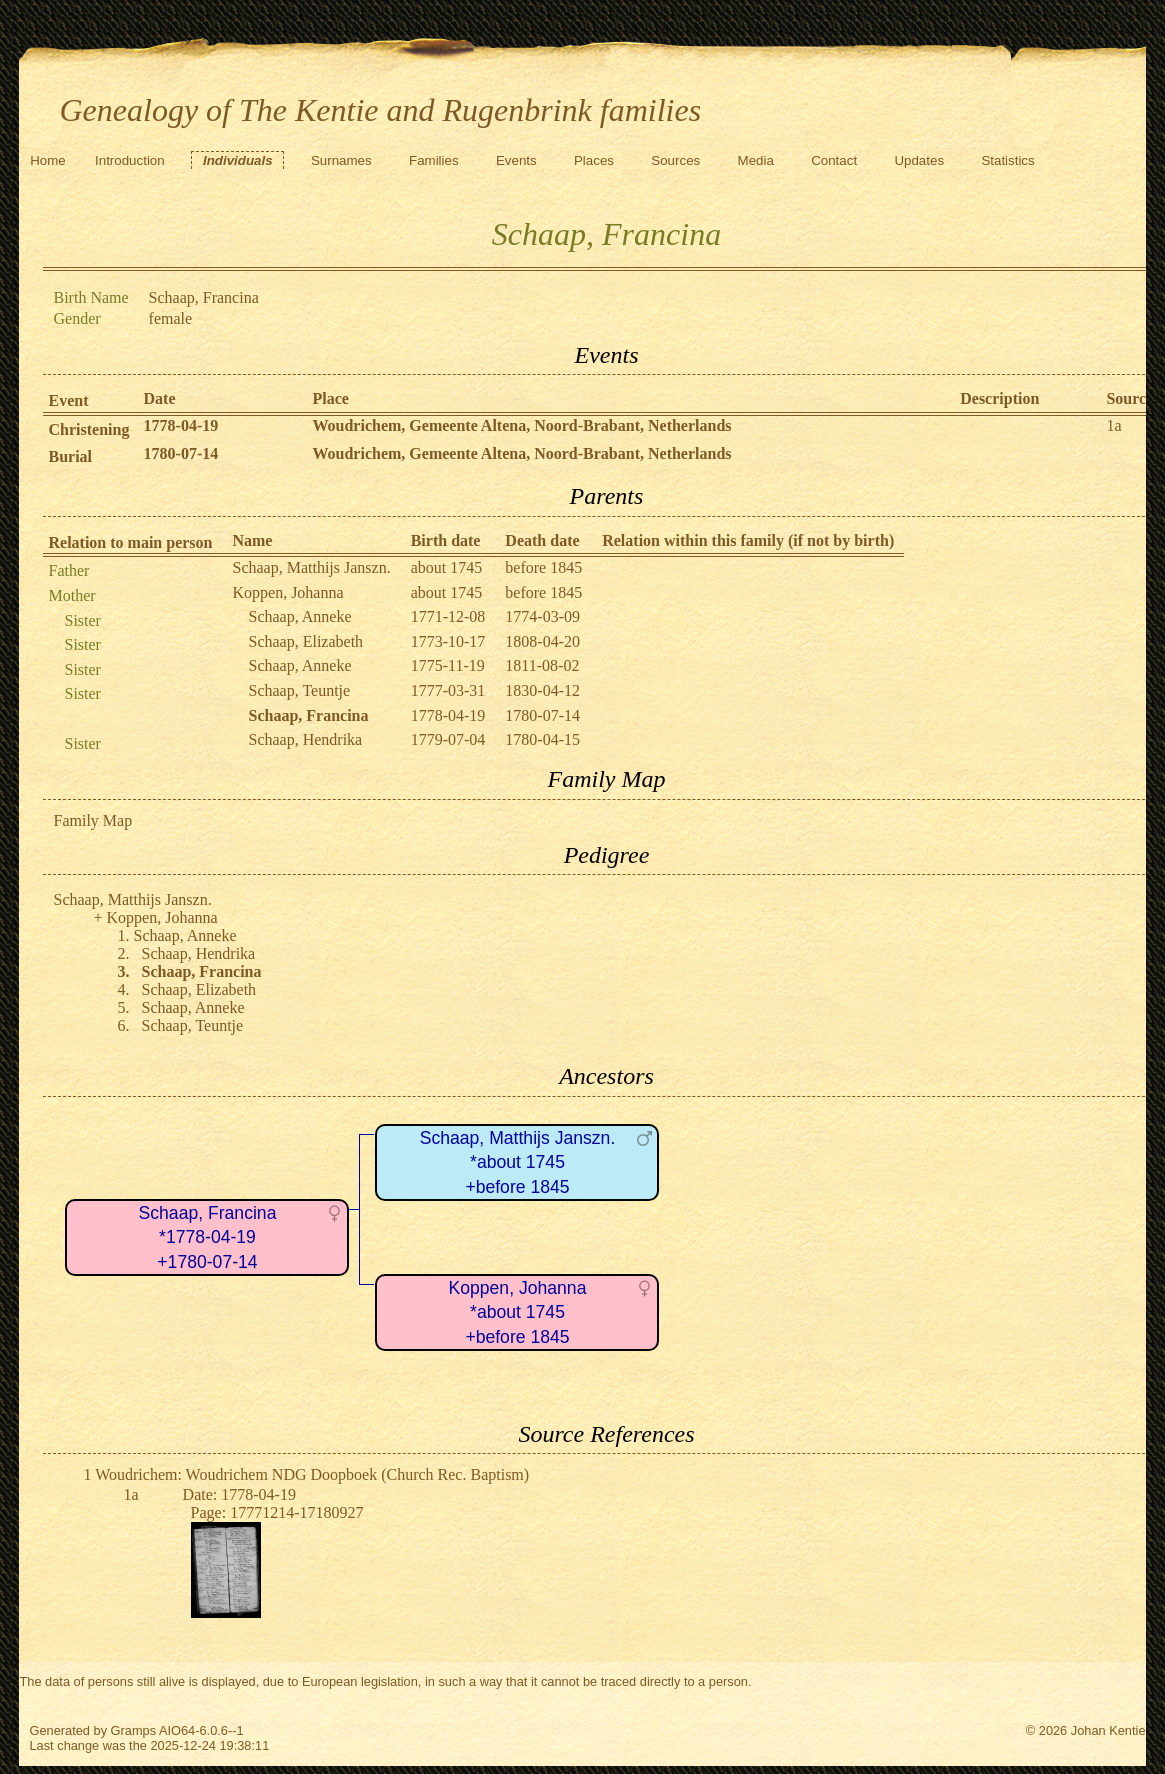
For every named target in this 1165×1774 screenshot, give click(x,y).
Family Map (92, 820)
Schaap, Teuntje (299, 690)
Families (434, 160)
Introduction (130, 160)
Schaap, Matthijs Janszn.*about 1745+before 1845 (518, 1162)
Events (516, 160)
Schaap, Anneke (299, 616)
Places (594, 160)
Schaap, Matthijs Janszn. (311, 567)
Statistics (1007, 160)
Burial (70, 456)
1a (1113, 425)
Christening (88, 429)
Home (48, 160)
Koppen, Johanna (287, 592)
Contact (834, 160)
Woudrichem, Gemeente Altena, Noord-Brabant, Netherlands (521, 425)
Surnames (341, 160)
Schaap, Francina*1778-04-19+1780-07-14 (208, 1237)
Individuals (238, 160)
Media (756, 160)
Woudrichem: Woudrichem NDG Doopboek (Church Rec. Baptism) (312, 1474)
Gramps (134, 1730)
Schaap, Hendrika (305, 739)
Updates (919, 160)
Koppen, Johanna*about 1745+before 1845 (518, 1312)
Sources (675, 160)
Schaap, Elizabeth (305, 641)
